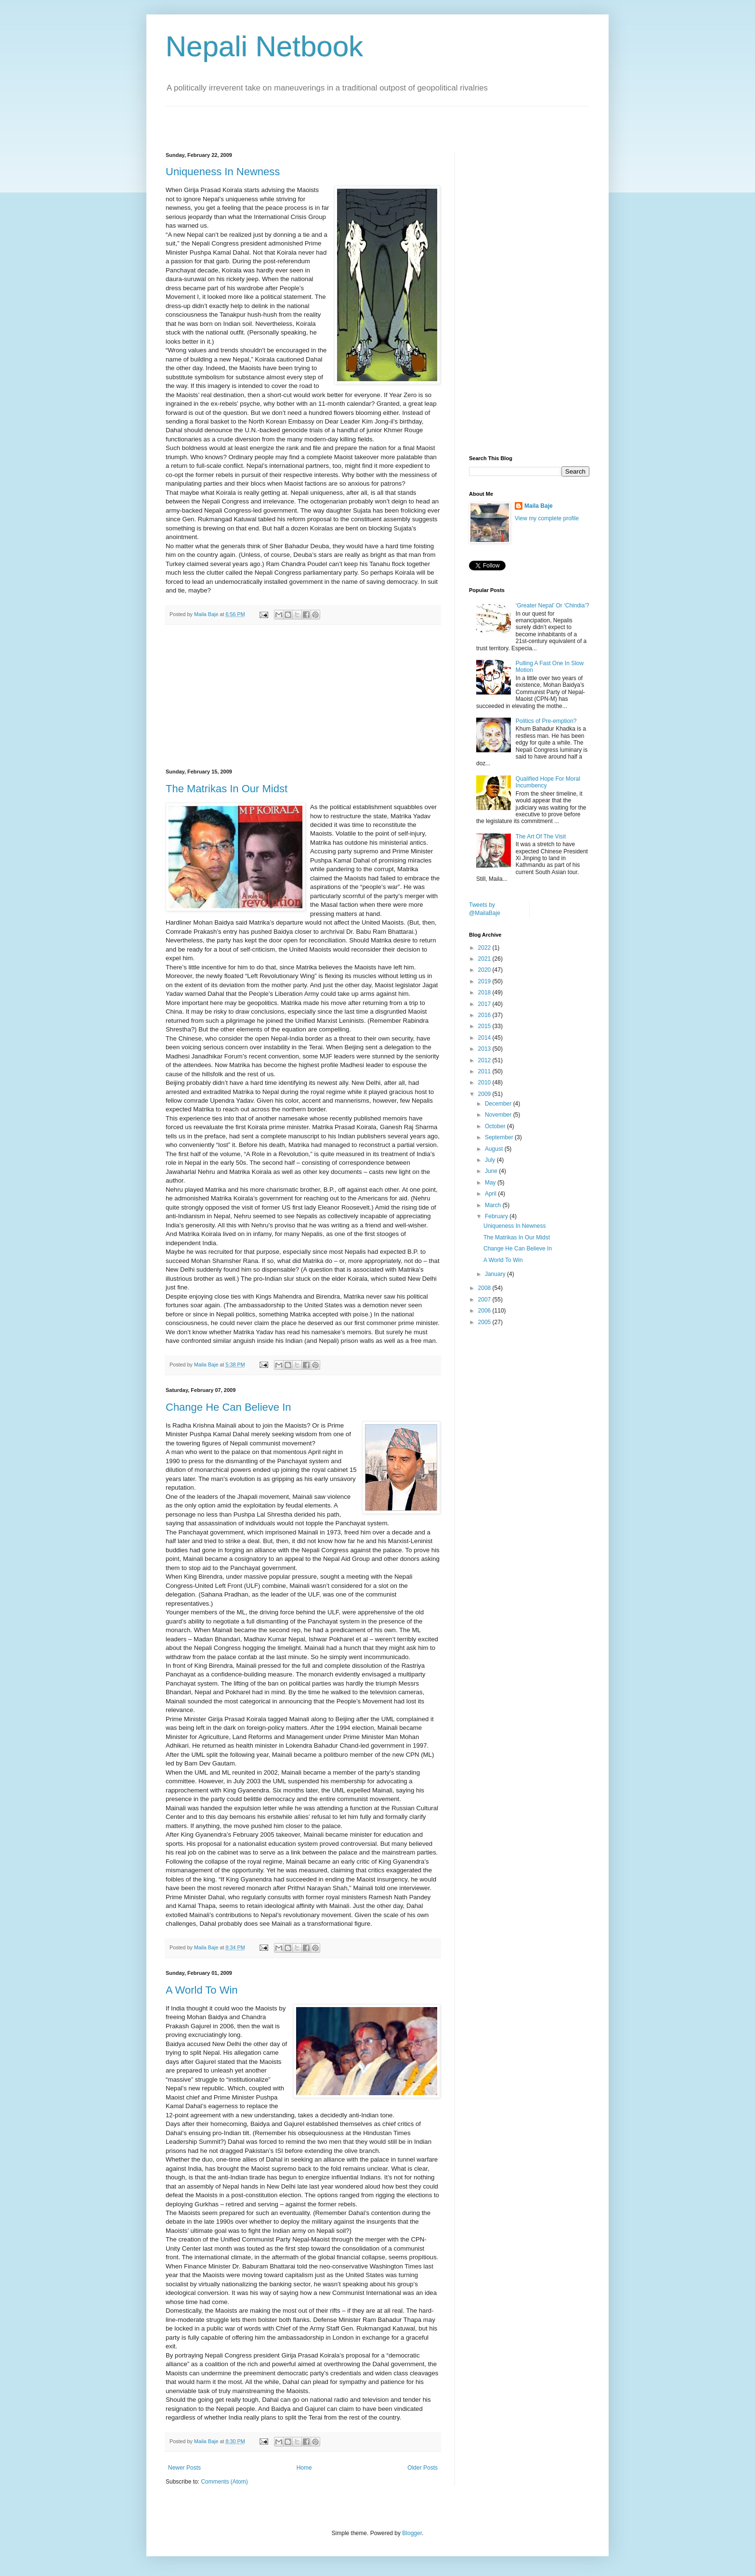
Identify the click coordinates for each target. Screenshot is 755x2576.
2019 (485, 981)
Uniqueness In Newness (223, 172)
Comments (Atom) (224, 2481)
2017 (485, 1004)
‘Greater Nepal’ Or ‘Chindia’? (552, 605)
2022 (485, 947)
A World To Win (202, 1990)
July (491, 1160)
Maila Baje (538, 505)
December (499, 1103)
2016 (485, 1015)
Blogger (412, 2533)
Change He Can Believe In (228, 1407)
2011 (485, 1071)
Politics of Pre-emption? (546, 721)
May (491, 1182)
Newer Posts (184, 2467)
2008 (485, 1288)
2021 (485, 958)
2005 (485, 1322)
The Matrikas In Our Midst (226, 789)
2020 (485, 969)
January (496, 1274)
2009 (485, 1094)
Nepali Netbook (264, 46)
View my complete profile (547, 518)
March (494, 1205)
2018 (485, 992)
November (499, 1114)
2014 (485, 1037)
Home (304, 2467)
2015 (485, 1026)
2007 (485, 1299)
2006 (485, 1310)
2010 (485, 1082)
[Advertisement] (278, 120)
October (496, 1126)
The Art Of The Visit (541, 836)
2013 (485, 1048)
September (500, 1137)
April (491, 1193)
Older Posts (422, 2467)
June (492, 1171)
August (495, 1149)
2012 (485, 1060)
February (497, 1216)
